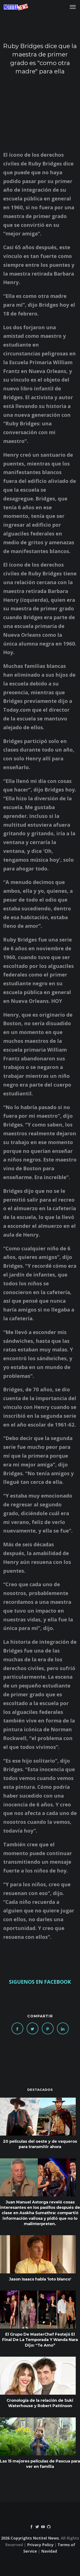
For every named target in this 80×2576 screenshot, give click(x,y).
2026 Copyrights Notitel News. (30, 2538)
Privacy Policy (40, 2544)
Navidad (49, 2551)
